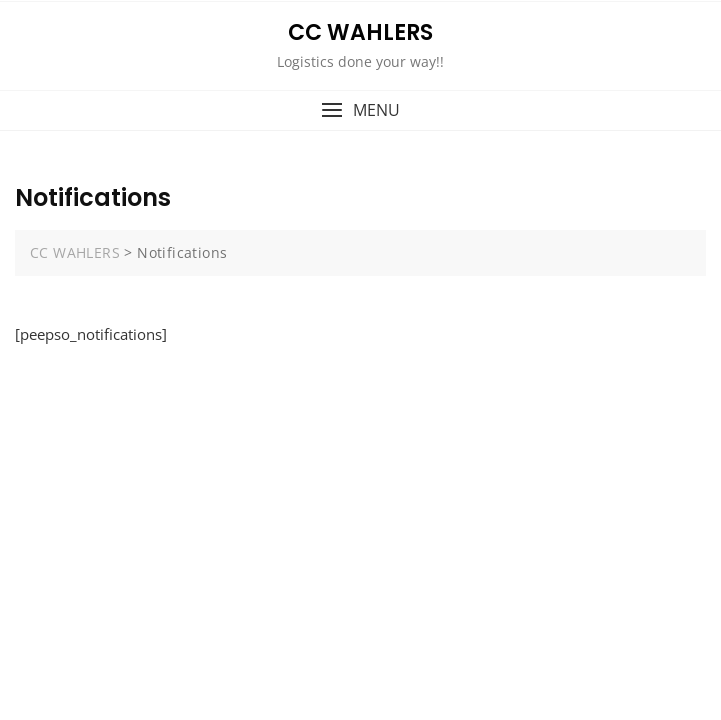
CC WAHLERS (360, 32)
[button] (360, 110)
